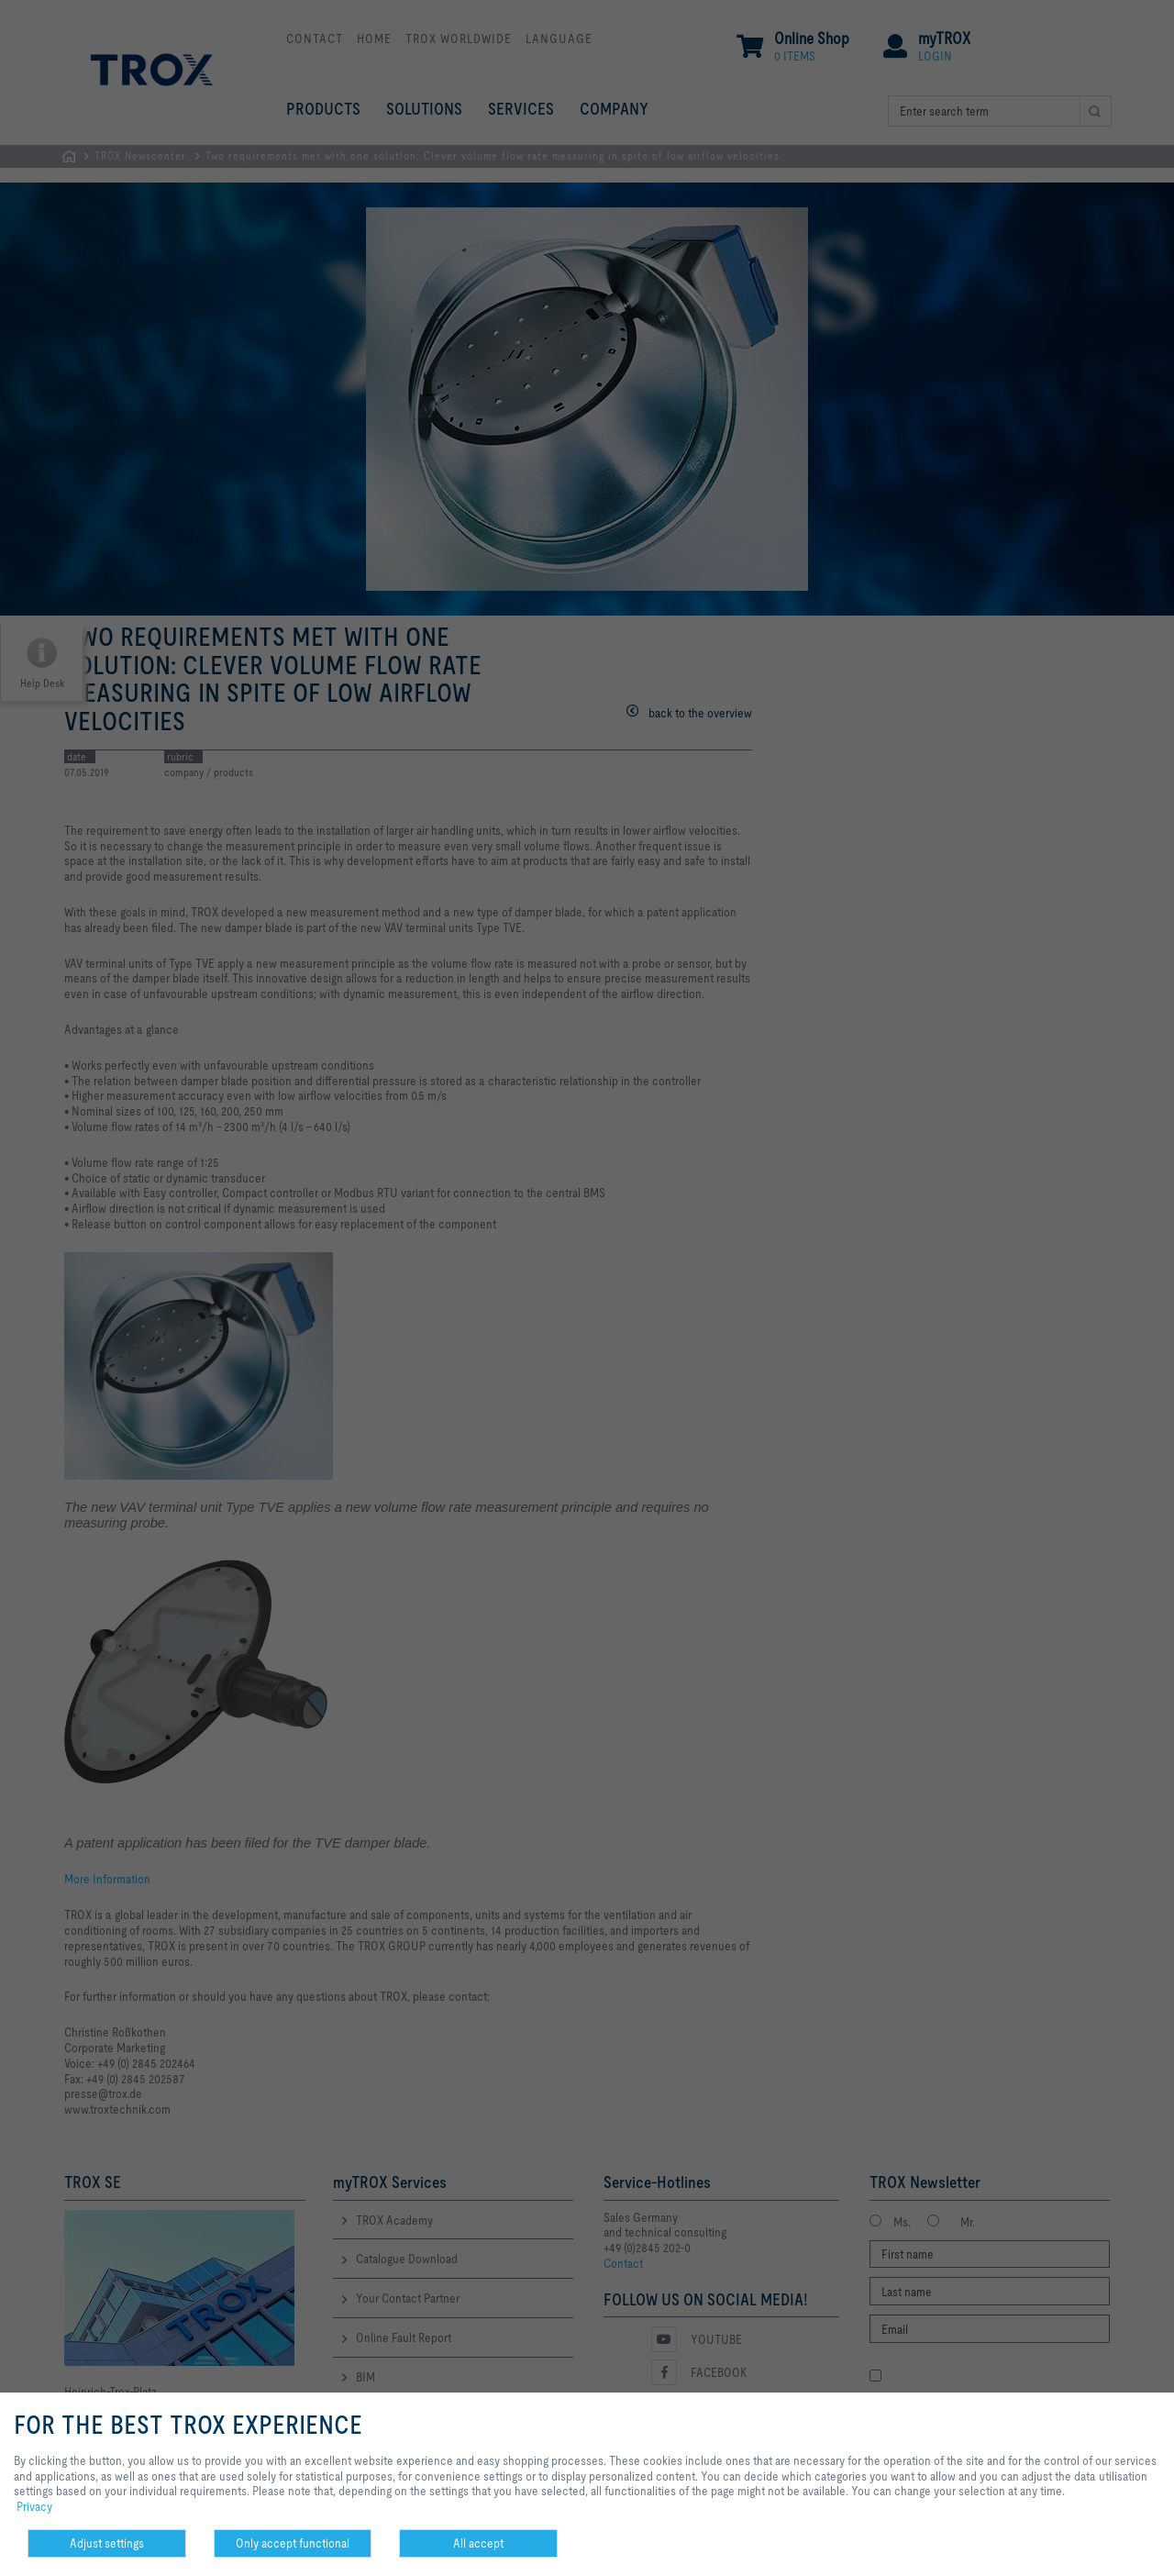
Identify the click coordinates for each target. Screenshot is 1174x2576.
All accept (478, 2543)
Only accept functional (292, 2543)
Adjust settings (107, 2543)
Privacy (34, 2506)
